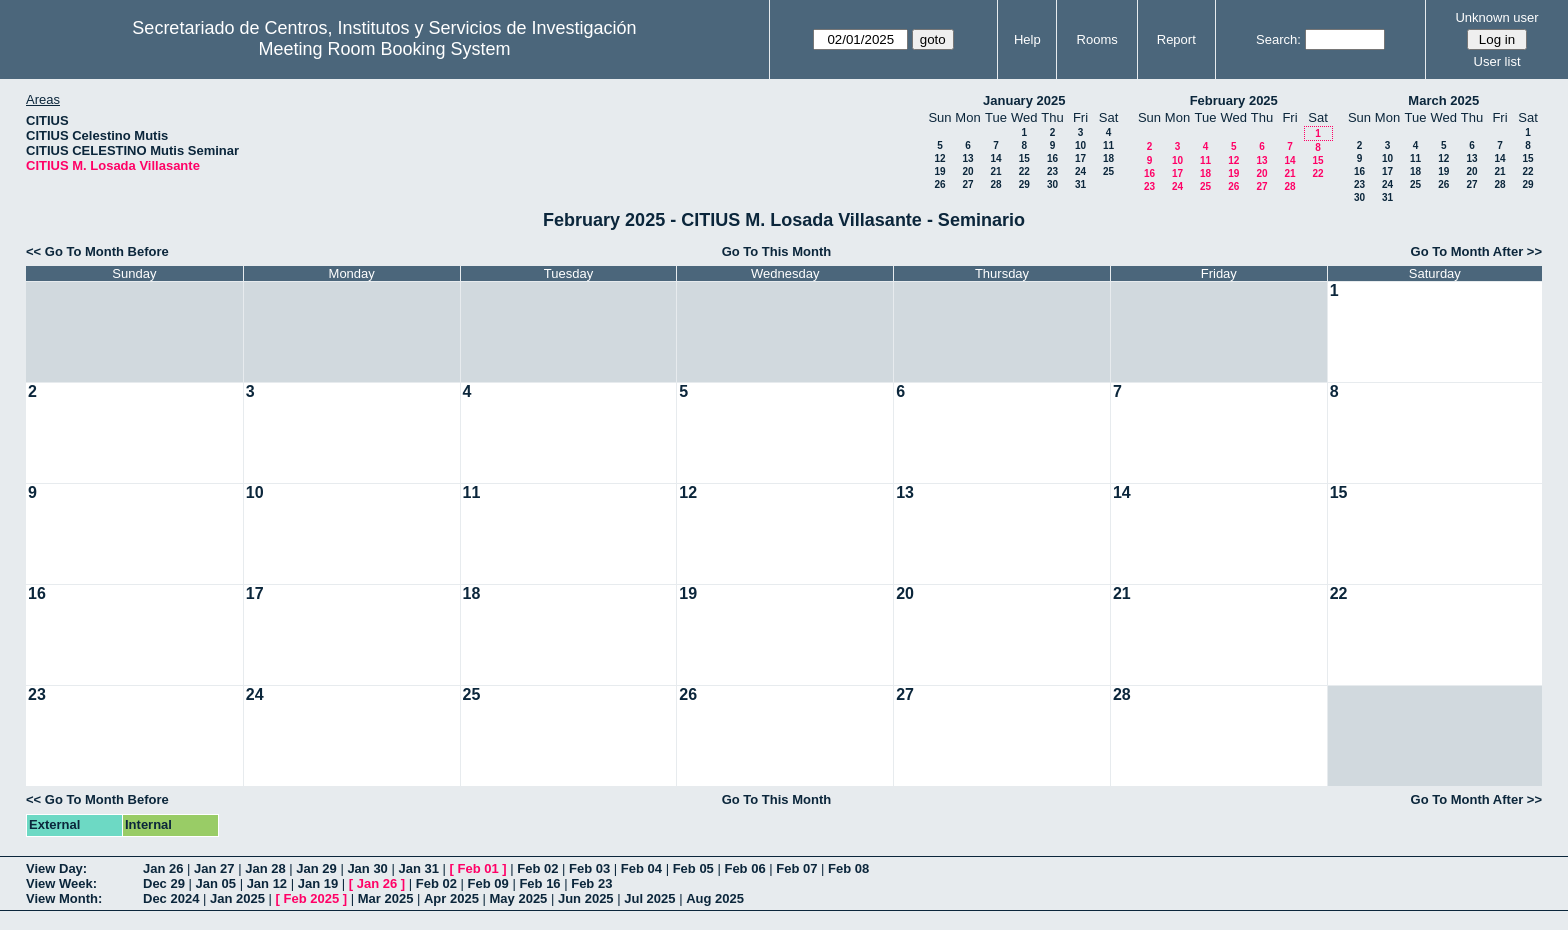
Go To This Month (777, 251)
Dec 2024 (171, 898)
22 (1024, 171)
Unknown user (1496, 17)
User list (1497, 61)
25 (1108, 171)
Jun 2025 (586, 898)
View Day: (56, 868)
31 (1080, 184)
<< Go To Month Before (97, 251)
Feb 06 (744, 868)
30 (1052, 184)
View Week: (61, 883)
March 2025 (1443, 100)
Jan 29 (316, 868)
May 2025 (519, 898)
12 (939, 158)
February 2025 (1234, 100)
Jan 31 (418, 868)
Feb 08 (848, 868)
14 (995, 158)
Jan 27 (214, 868)
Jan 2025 (237, 898)
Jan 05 (216, 883)
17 (1080, 158)
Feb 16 (539, 883)
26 (939, 184)
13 (967, 158)
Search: (1278, 39)
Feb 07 (796, 868)
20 (967, 171)
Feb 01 (478, 868)
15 (1024, 158)
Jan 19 (318, 883)
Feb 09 (488, 883)
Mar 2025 (386, 898)
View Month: (64, 898)
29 (1024, 184)
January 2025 (1024, 100)
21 (995, 171)
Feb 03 (589, 868)
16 (1052, 158)
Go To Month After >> (1476, 251)
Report (1176, 39)
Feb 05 (693, 868)
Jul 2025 (649, 898)
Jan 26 (163, 868)
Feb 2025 (312, 898)
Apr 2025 (451, 898)
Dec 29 (164, 883)
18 (1108, 158)
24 (1080, 171)
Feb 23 (591, 883)
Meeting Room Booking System (384, 49)
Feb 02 (537, 868)
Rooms (1097, 39)
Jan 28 (265, 868)
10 (1080, 145)
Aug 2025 (715, 898)
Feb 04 (641, 868)
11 (1108, 145)
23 (1052, 171)
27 (967, 184)
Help (1027, 39)
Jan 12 (267, 883)
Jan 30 (367, 868)
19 (939, 171)
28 (995, 184)
